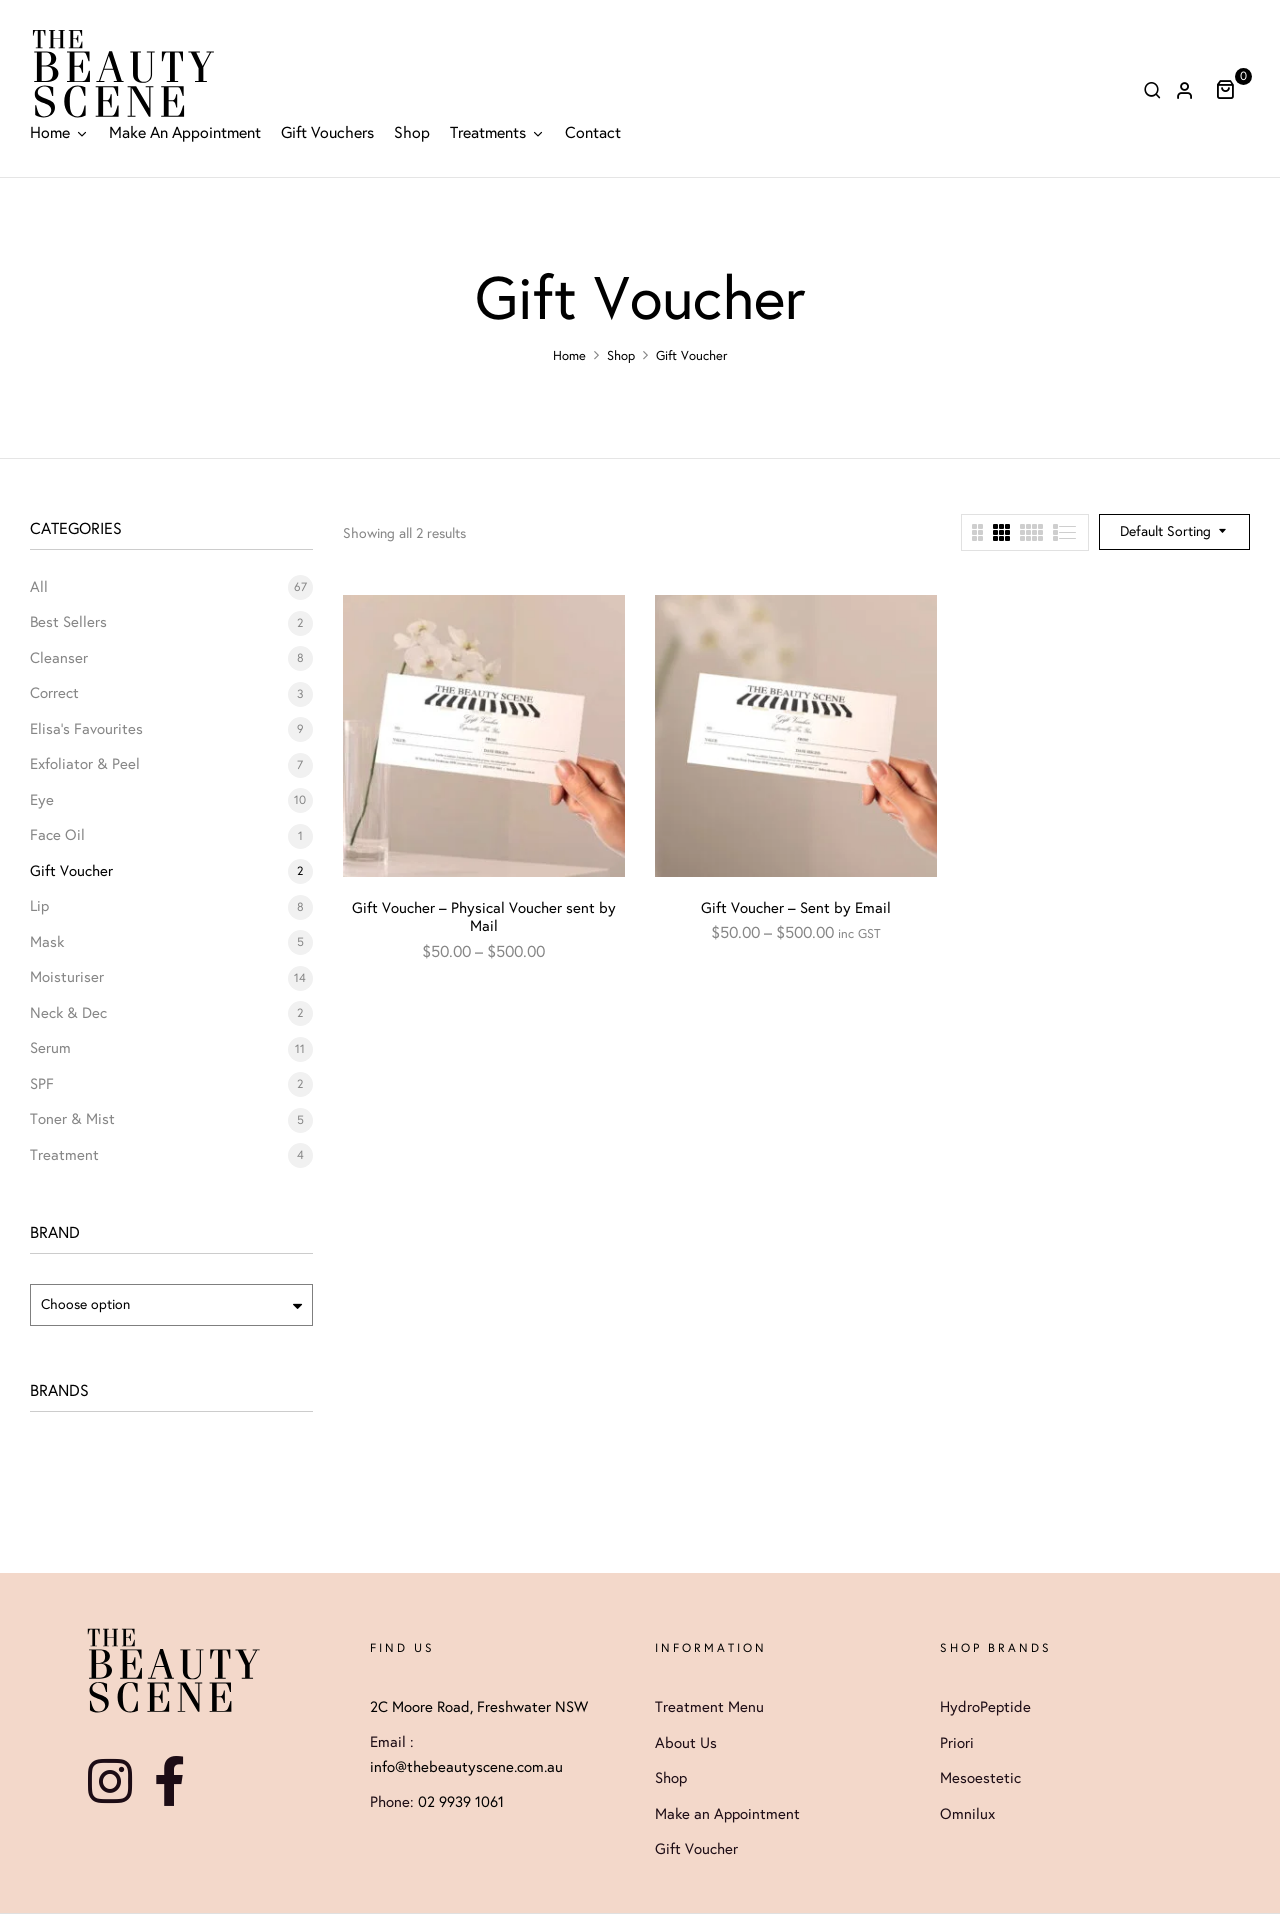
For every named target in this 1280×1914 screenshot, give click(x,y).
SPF (42, 1084)
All (39, 587)
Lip (39, 906)
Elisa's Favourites (86, 729)
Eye (42, 800)
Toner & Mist (72, 1119)
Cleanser (59, 658)
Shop (621, 356)
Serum (50, 1048)
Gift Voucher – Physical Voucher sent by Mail (484, 917)
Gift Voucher (71, 871)
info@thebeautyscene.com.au (466, 1767)
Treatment (64, 1155)
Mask (47, 942)
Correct (54, 693)
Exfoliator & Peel (85, 764)
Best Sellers (68, 622)
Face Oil (57, 835)
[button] (1232, 89)
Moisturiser (67, 977)
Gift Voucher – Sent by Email (796, 908)
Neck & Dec (68, 1013)
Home (569, 356)
